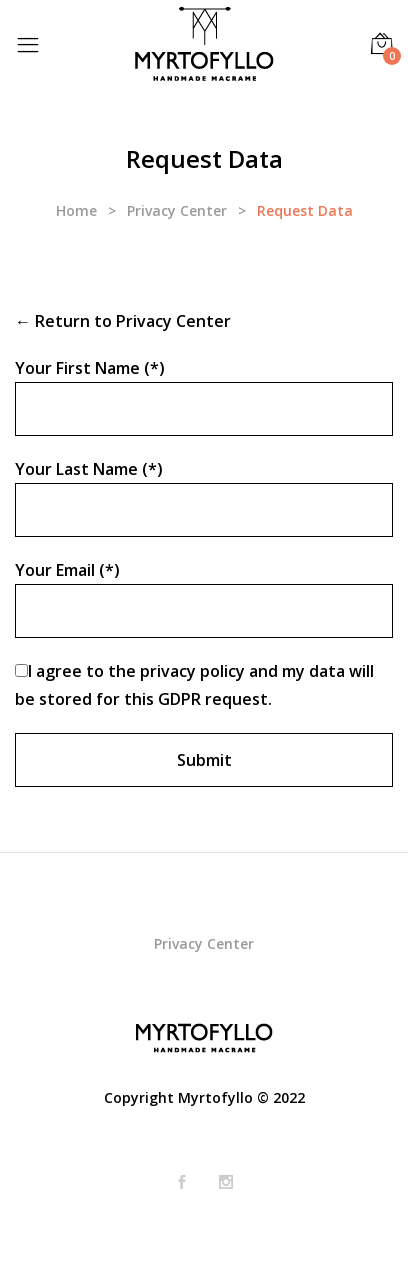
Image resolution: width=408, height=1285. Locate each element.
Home (76, 210)
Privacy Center (177, 210)
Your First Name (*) (90, 368)
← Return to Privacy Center (123, 321)
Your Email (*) (67, 570)
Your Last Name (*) (89, 469)
